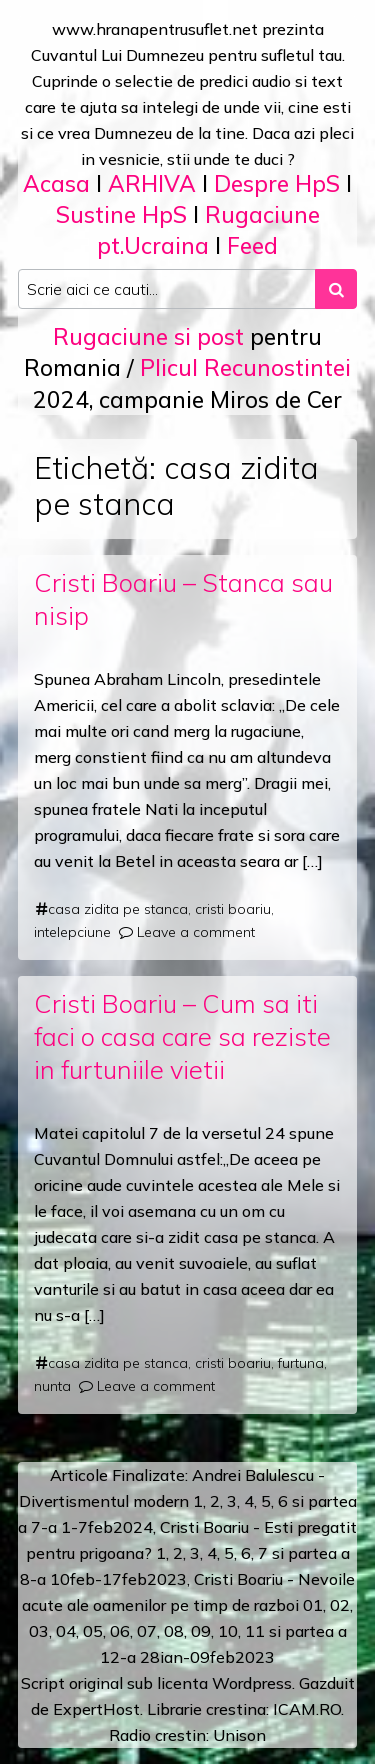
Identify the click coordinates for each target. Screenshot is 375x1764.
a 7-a (37, 1527)
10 (228, 1631)
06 (120, 1631)
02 (340, 1605)
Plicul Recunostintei (245, 367)
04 (66, 1631)
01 (313, 1605)
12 (110, 1657)
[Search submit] (336, 289)
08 (174, 1631)
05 (93, 1631)
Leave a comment (196, 932)
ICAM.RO (307, 1709)
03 (39, 1631)
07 (147, 1631)
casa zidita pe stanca (118, 909)
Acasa (56, 183)
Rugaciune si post (148, 336)
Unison (239, 1735)
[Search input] (167, 289)
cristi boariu (233, 909)
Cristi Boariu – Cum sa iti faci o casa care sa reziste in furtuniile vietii (182, 1036)
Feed (252, 245)
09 (201, 1631)
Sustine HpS (121, 214)
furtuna (301, 1363)
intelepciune (72, 932)
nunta (52, 1386)
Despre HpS (277, 183)
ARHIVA (152, 183)
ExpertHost (96, 1709)
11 (255, 1631)
